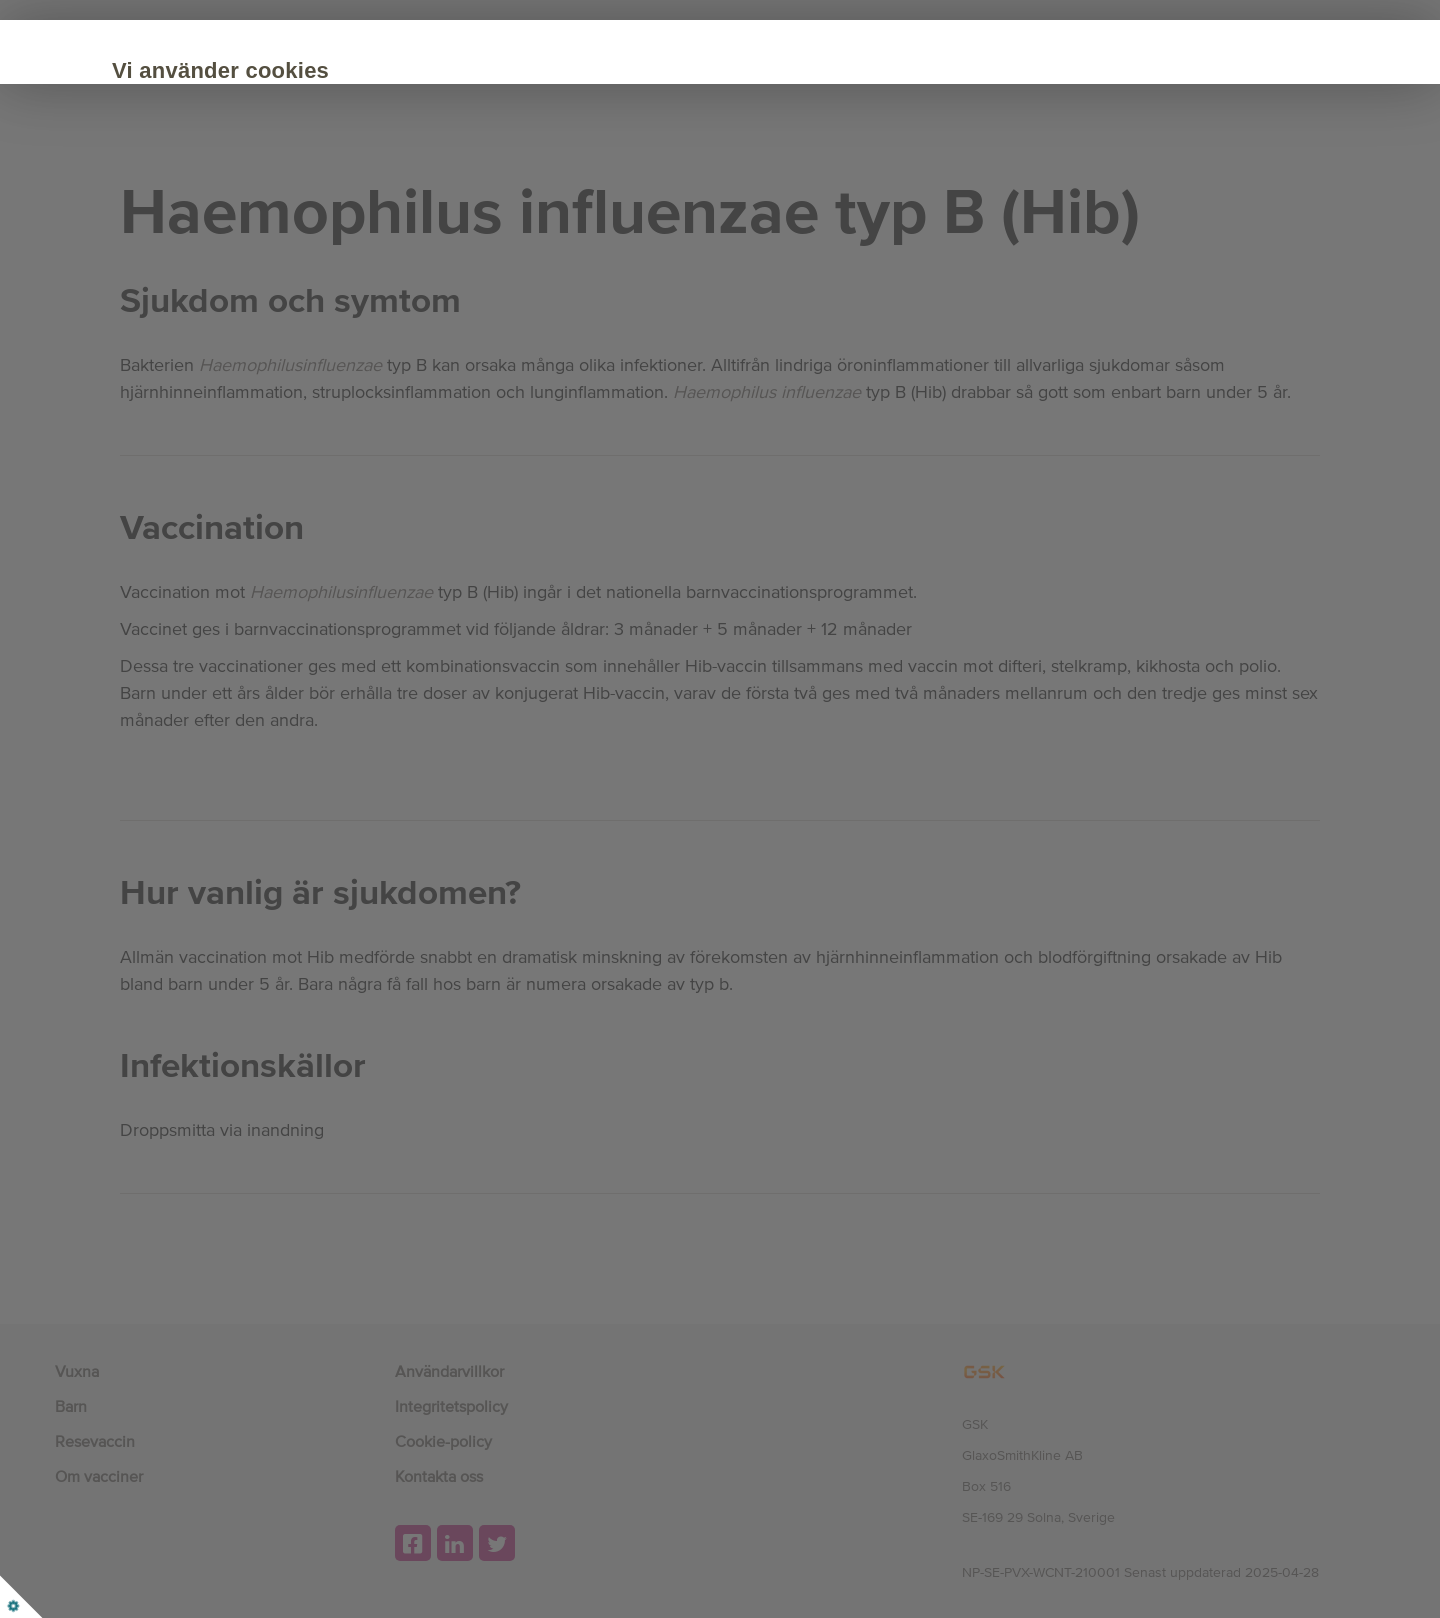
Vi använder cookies (313, 70)
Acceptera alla (288, 242)
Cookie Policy (385, 181)
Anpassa (439, 242)
